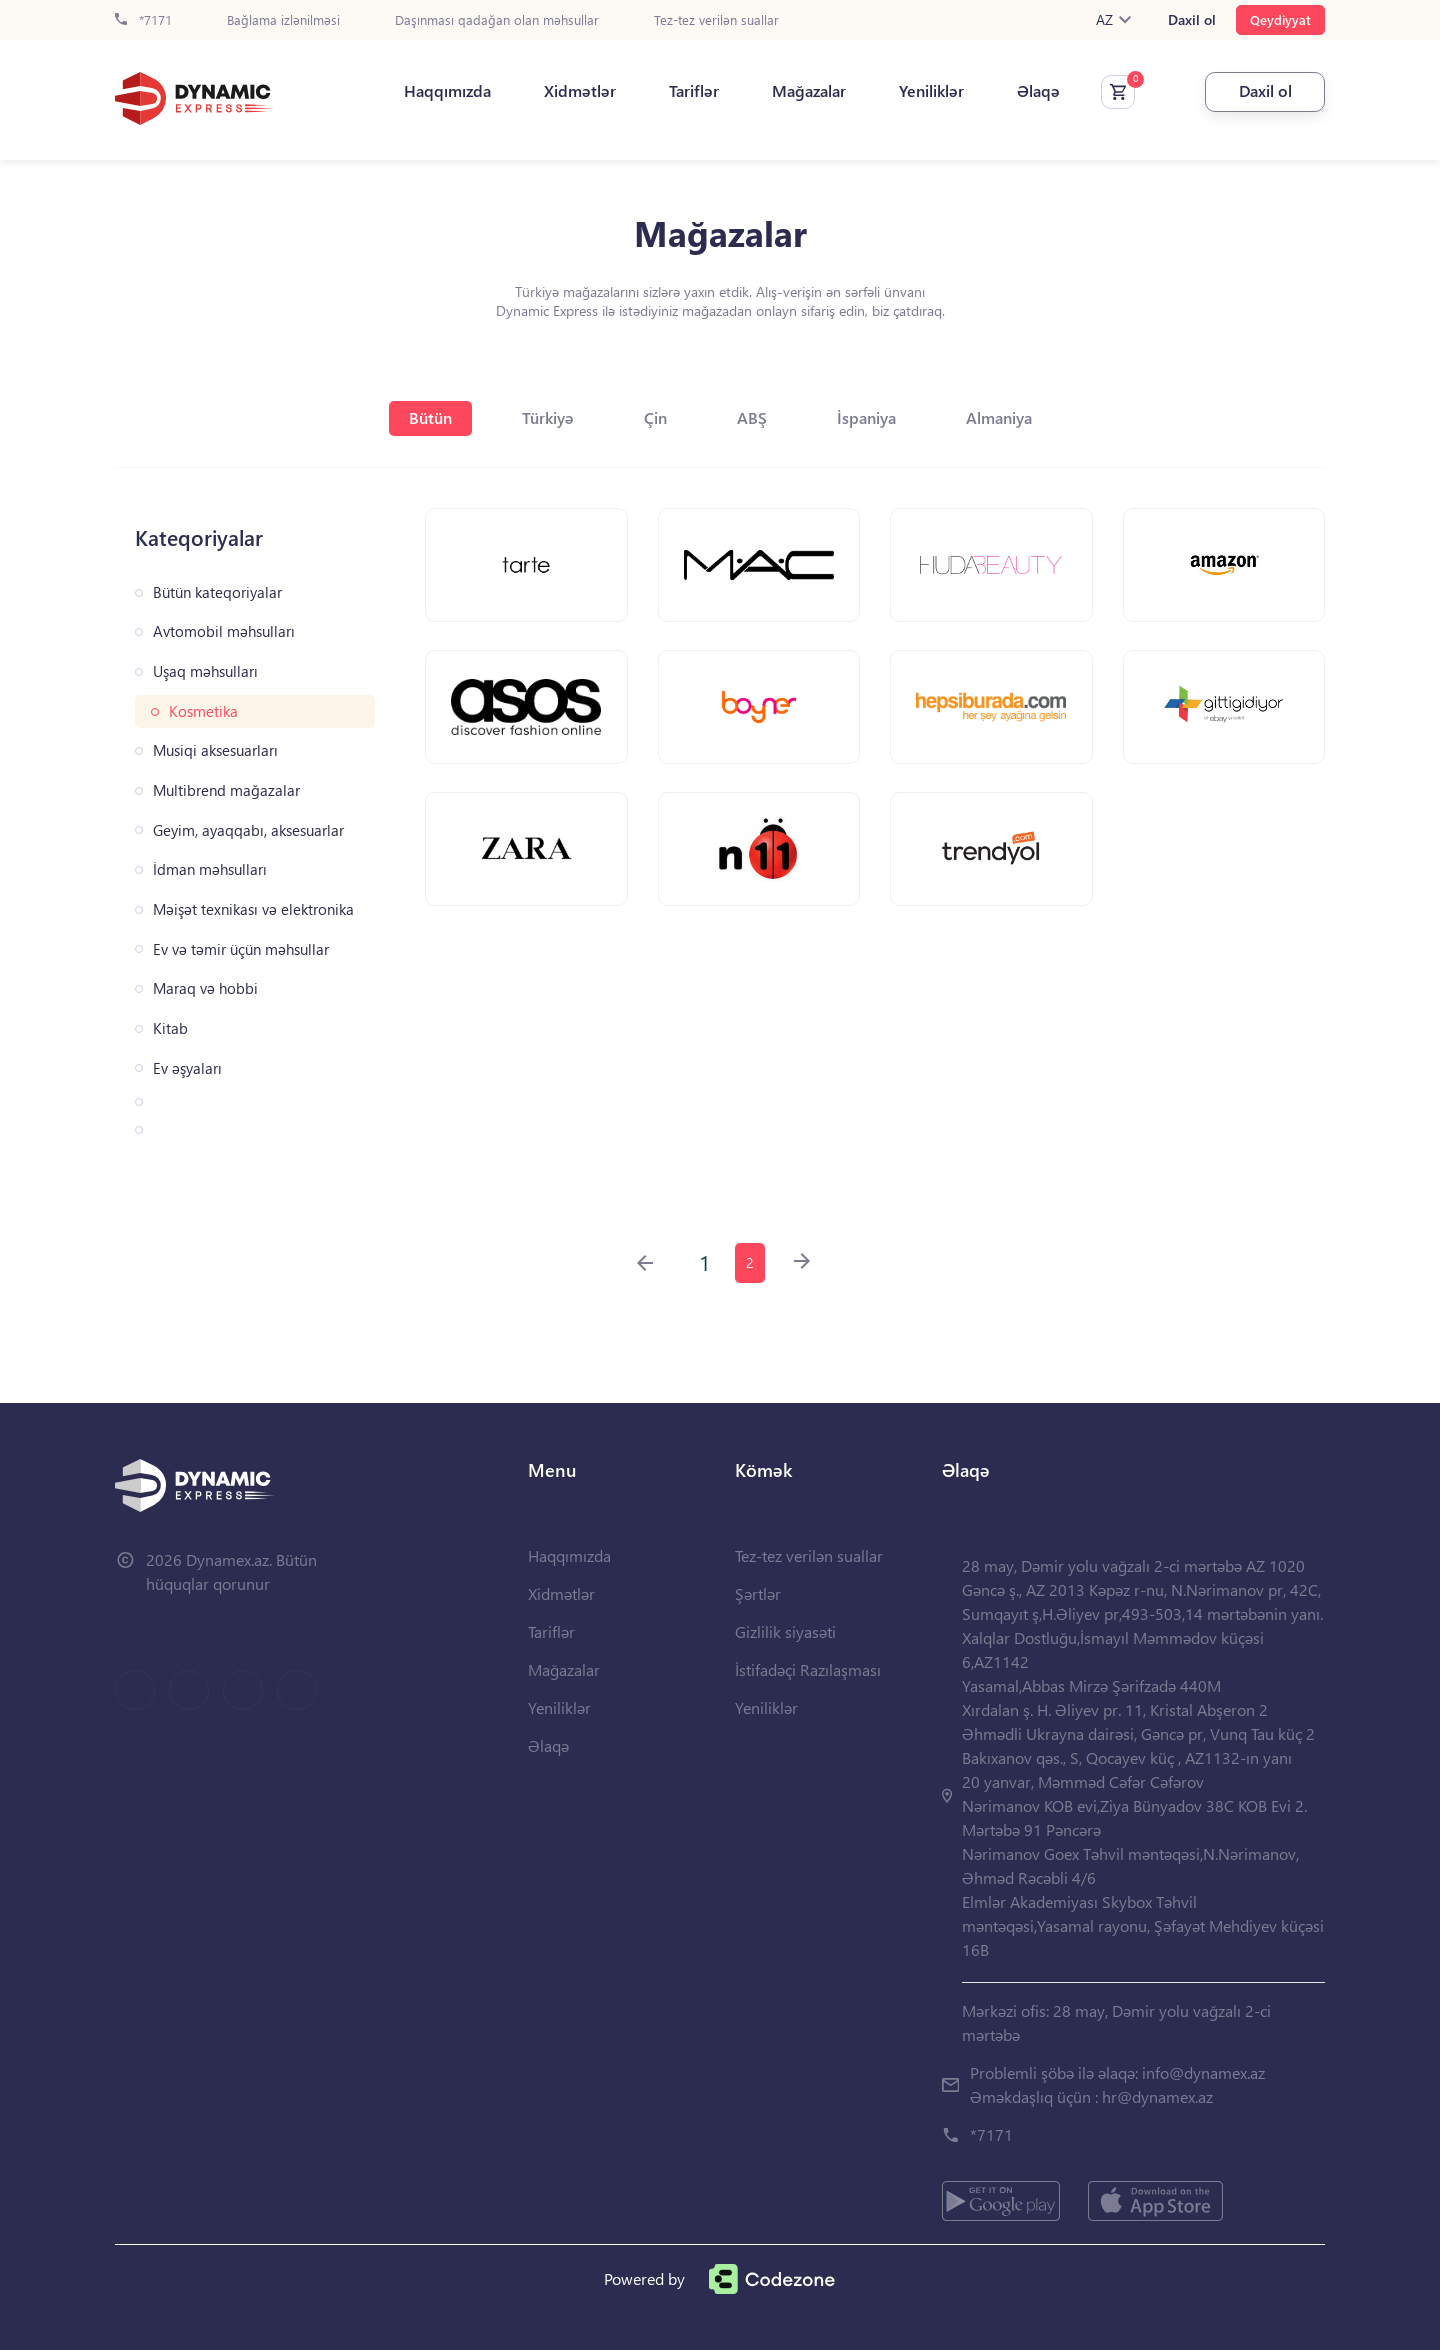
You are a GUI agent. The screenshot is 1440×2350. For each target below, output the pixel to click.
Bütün (430, 417)
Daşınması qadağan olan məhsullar (497, 20)
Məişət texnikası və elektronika (253, 909)
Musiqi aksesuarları (215, 750)
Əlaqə (1038, 91)
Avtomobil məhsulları (224, 631)
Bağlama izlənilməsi (283, 20)
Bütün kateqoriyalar (217, 592)
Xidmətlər (580, 91)
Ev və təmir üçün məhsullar (241, 949)
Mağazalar (809, 91)
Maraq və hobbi (205, 988)
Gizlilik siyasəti (785, 1631)
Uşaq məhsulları (205, 671)
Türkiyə (548, 417)
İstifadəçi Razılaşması (808, 1669)
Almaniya (999, 417)
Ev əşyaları (187, 1068)
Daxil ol (1192, 20)
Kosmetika (203, 711)
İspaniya (866, 417)
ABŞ (752, 417)
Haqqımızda (447, 91)
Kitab (170, 1028)
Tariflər (694, 91)
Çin (655, 417)
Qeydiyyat (1280, 19)
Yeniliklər (931, 91)
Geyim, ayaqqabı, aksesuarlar (248, 830)
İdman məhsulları (210, 869)
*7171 (143, 20)
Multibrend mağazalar (226, 790)
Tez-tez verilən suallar (716, 20)
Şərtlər (758, 1593)
